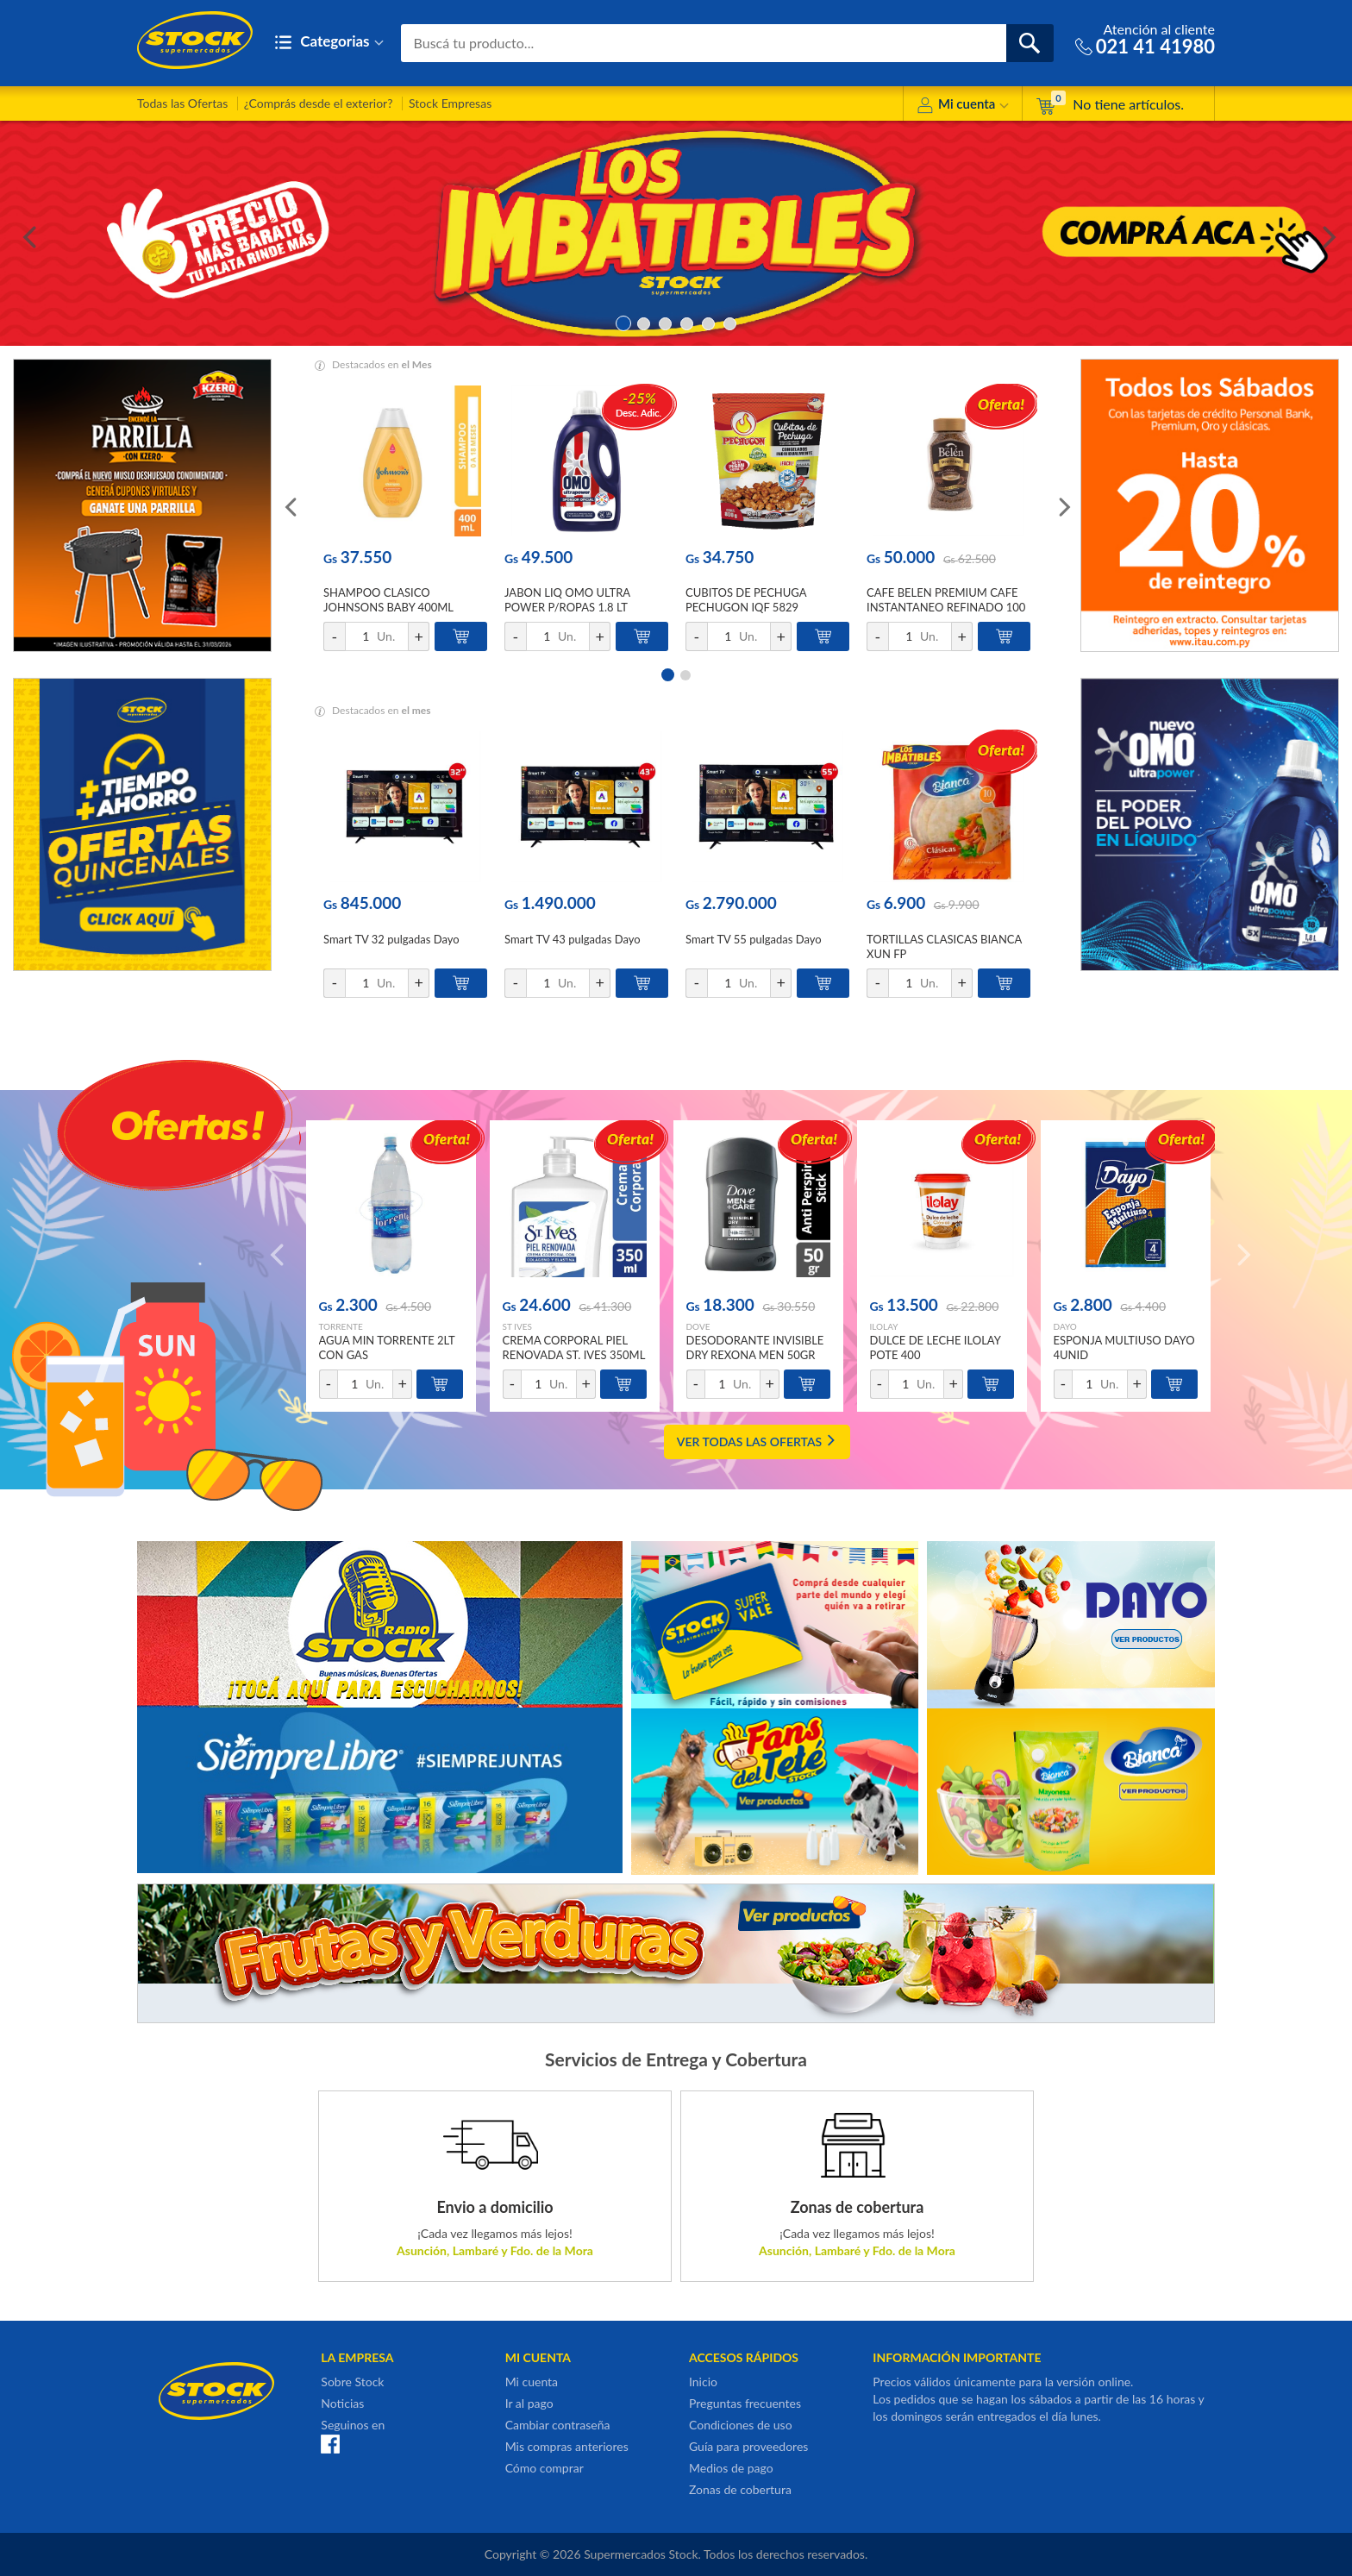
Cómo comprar (544, 2467)
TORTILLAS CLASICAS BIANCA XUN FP (944, 946)
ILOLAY (884, 1326)
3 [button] (665, 322)
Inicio (703, 2381)
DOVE (698, 1326)
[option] (676, 233)
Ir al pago (529, 2403)
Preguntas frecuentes (745, 2403)
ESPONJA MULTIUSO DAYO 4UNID (1124, 1347)
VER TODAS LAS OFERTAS (757, 1441)
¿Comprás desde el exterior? (318, 103)
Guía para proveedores (748, 2446)
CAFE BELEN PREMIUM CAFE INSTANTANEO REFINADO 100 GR (946, 607)
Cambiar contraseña (557, 2424)
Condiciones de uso (740, 2424)
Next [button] (1326, 233)
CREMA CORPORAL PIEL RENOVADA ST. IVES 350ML (574, 1347)
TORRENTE (341, 1326)
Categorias (329, 43)
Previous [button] (25, 233)
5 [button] (708, 322)
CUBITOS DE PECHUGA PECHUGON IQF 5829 (745, 600)
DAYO (1065, 1326)
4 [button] (686, 322)
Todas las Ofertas (182, 103)
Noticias (342, 2403)
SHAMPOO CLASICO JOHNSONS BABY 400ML (388, 600)
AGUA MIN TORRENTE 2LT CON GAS (387, 1347)
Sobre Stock (352, 2381)
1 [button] (622, 322)
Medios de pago (731, 2467)
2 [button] (643, 322)
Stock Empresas (450, 103)
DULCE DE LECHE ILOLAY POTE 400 (935, 1347)
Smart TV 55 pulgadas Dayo (753, 939)
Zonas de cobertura (740, 2489)
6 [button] (729, 322)
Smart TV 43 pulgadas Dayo (572, 939)
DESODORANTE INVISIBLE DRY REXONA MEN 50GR (755, 1347)
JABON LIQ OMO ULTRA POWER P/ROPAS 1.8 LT (567, 600)
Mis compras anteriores (567, 2446)
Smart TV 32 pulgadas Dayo (391, 939)
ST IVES (517, 1326)
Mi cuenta (963, 106)
